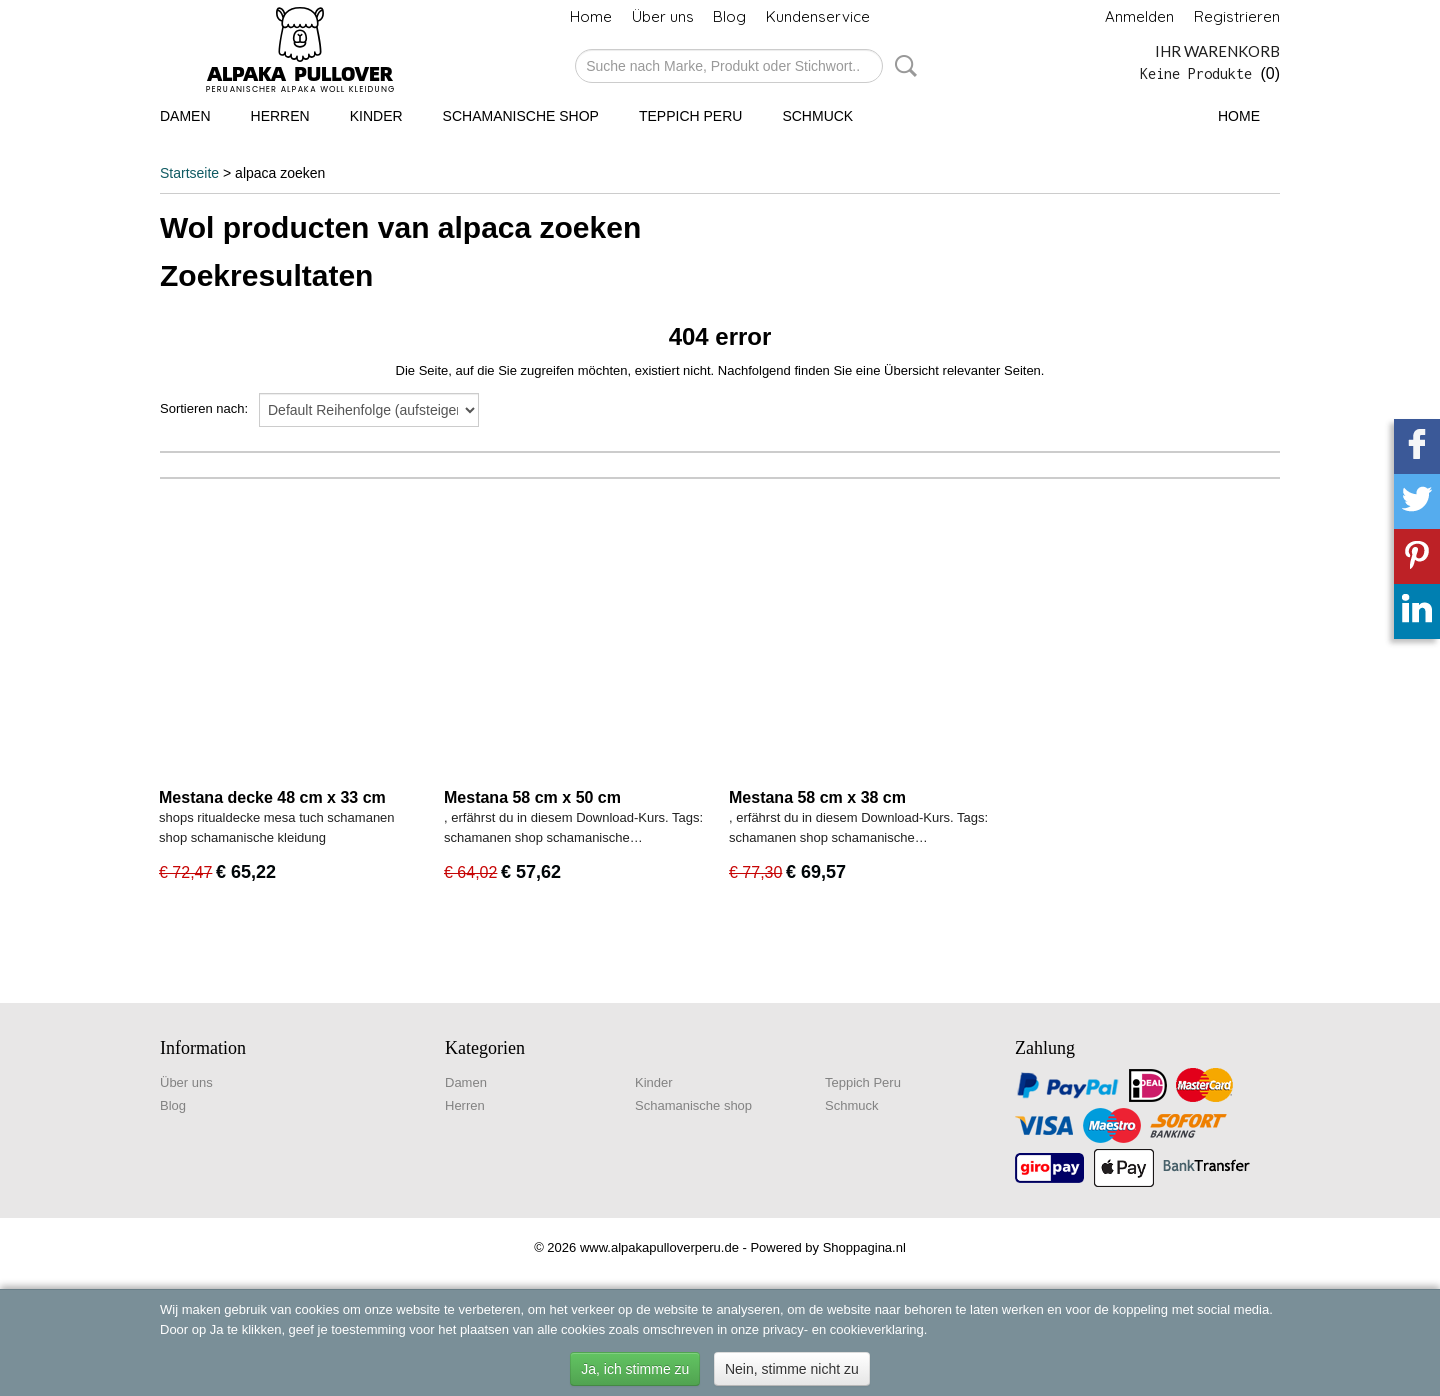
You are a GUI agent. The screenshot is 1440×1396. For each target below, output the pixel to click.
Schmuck (817, 116)
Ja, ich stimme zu (635, 1369)
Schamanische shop (521, 116)
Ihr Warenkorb (1217, 51)
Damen (185, 116)
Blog (729, 16)
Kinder (376, 116)
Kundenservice (818, 16)
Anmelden (1139, 16)
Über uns (663, 16)
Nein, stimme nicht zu (792, 1369)
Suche (902, 66)
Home (591, 16)
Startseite (189, 173)
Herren (280, 116)
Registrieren (1237, 16)
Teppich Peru (690, 116)
